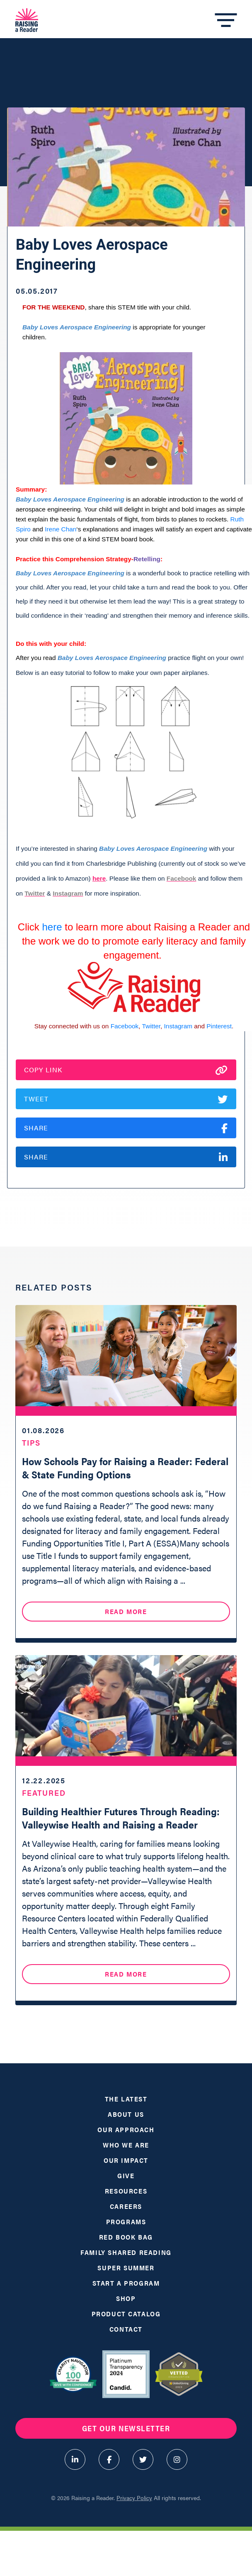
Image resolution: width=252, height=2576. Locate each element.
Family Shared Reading (126, 2252)
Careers (126, 2206)
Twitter (151, 1026)
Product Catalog (126, 2313)
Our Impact (126, 2160)
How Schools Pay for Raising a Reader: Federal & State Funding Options (125, 1467)
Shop (126, 2298)
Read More (126, 1611)
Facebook (125, 1026)
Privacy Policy (134, 2497)
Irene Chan (60, 529)
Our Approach (125, 2129)
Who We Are (126, 2145)
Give (125, 2175)
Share (126, 1128)
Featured (43, 1792)
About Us (126, 2114)
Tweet (126, 1098)
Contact (126, 2329)
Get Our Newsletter (126, 2428)
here (99, 878)
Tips (31, 1442)
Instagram (178, 1026)
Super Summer (125, 2267)
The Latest (126, 2099)
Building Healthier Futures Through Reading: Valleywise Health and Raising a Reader (121, 1817)
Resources (126, 2191)
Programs (126, 2221)
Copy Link (126, 1069)
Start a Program (126, 2283)
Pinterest (219, 1026)
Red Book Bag (126, 2237)
